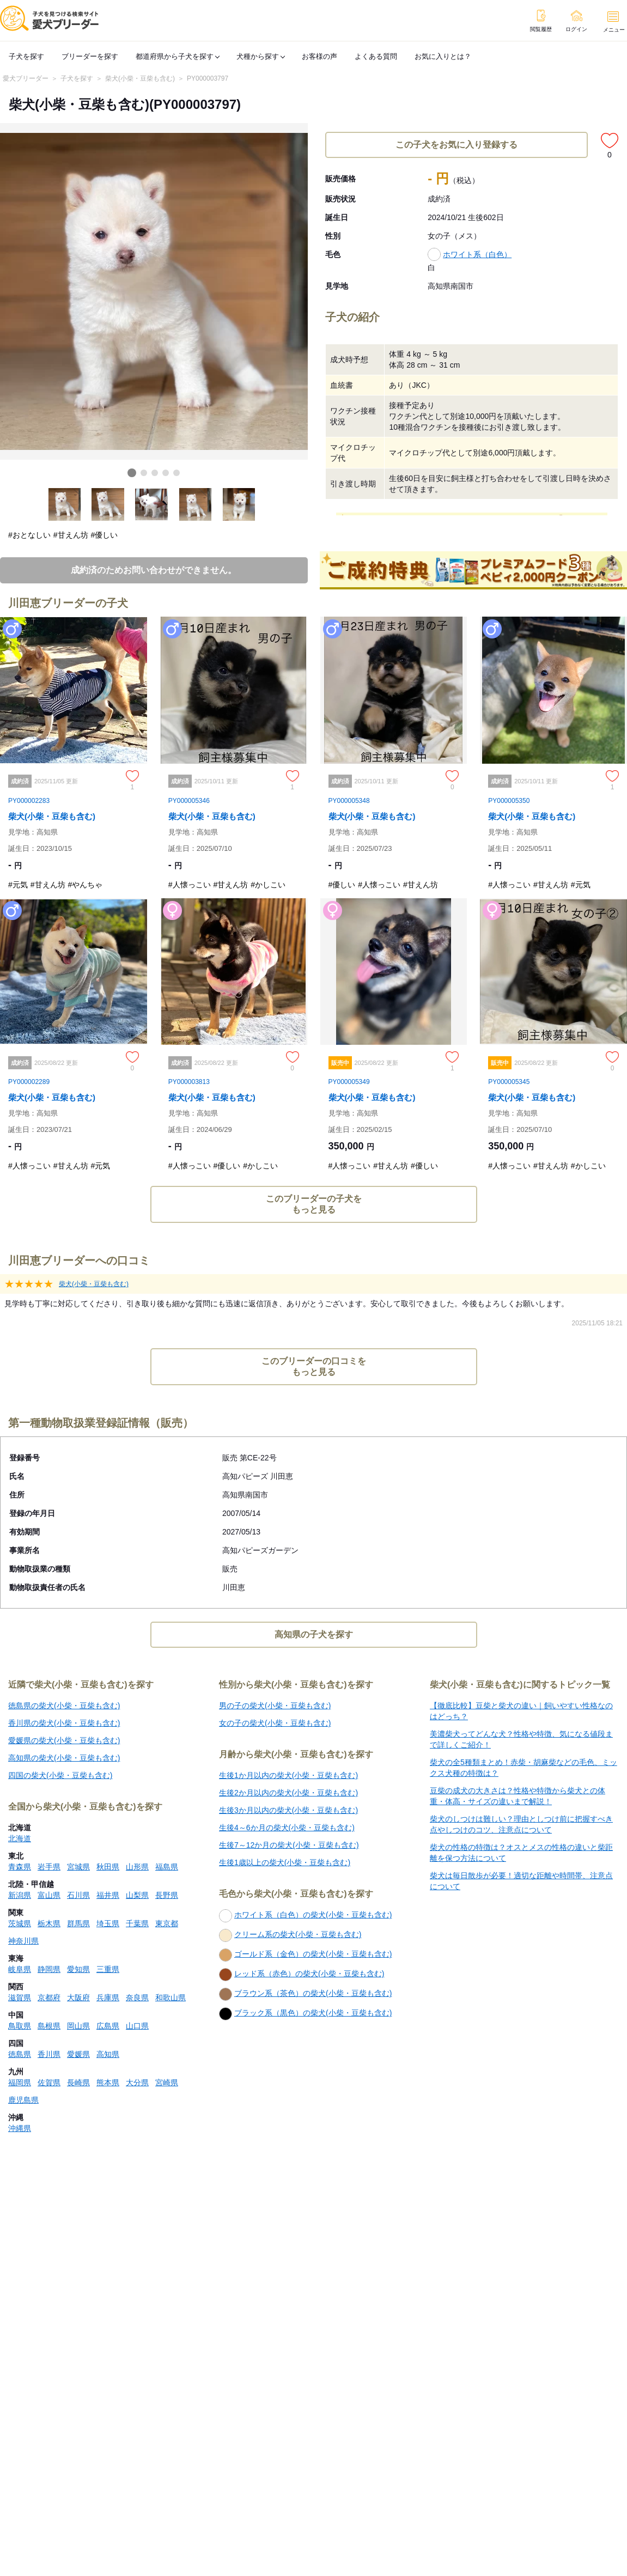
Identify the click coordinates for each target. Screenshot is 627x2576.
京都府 (49, 1997)
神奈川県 (23, 1940)
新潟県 (19, 1895)
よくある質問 (376, 56)
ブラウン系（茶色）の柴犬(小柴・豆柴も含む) (305, 1994)
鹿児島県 (23, 2100)
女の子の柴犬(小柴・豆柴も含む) (275, 1723)
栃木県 (49, 1923)
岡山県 (78, 2025)
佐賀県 (49, 2082)
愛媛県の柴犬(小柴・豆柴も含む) (64, 1740)
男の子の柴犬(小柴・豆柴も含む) (275, 1705)
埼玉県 (107, 1923)
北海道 (19, 1838)
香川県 (49, 2054)
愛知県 (78, 1969)
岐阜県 (19, 1969)
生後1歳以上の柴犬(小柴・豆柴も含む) (284, 1862)
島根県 (49, 2025)
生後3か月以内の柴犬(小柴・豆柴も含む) (288, 1810)
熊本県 (107, 2082)
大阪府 (78, 1997)
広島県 (107, 2025)
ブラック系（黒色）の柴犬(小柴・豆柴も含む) (305, 2013)
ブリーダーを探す (90, 56)
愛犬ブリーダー (25, 78)
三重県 (107, 1969)
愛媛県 (78, 2054)
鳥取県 (19, 2025)
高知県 (107, 2054)
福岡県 (19, 2082)
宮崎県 (166, 2082)
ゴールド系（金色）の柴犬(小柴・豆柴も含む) (305, 1955)
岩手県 (49, 1866)
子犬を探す (26, 56)
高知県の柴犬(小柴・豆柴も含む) (64, 1757)
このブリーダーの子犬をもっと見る (314, 1204)
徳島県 (19, 2054)
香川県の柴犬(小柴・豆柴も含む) (64, 1723)
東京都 (166, 1923)
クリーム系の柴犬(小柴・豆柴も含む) (290, 1935)
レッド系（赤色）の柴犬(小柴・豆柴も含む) (301, 1974)
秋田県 (107, 1866)
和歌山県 (170, 1997)
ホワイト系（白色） (477, 254)
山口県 (137, 2025)
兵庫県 (107, 1997)
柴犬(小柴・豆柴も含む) (140, 78)
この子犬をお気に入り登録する (456, 144)
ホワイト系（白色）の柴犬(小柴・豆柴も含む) (305, 1915)
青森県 (19, 1866)
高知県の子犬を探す (314, 1634)
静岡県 (49, 1969)
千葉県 (137, 1923)
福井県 (107, 1895)
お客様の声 (319, 56)
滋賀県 (19, 1997)
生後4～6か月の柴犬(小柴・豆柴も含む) (287, 1827)
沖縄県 (19, 2128)
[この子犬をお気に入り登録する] (609, 140)
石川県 (78, 1895)
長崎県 (78, 2082)
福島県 (166, 1866)
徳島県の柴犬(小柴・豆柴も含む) (64, 1705)
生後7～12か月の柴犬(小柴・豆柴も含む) (289, 1845)
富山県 (49, 1895)
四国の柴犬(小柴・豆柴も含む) (60, 1775)
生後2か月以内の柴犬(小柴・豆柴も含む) (288, 1792)
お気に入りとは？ (443, 56)
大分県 (137, 2082)
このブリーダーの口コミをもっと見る (313, 1366)
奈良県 (137, 1997)
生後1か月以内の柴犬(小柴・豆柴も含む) (288, 1775)
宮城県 (78, 1866)
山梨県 (137, 1895)
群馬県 (78, 1923)
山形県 (137, 1866)
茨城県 (19, 1923)
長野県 (166, 1895)
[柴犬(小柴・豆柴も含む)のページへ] (73, 757)
